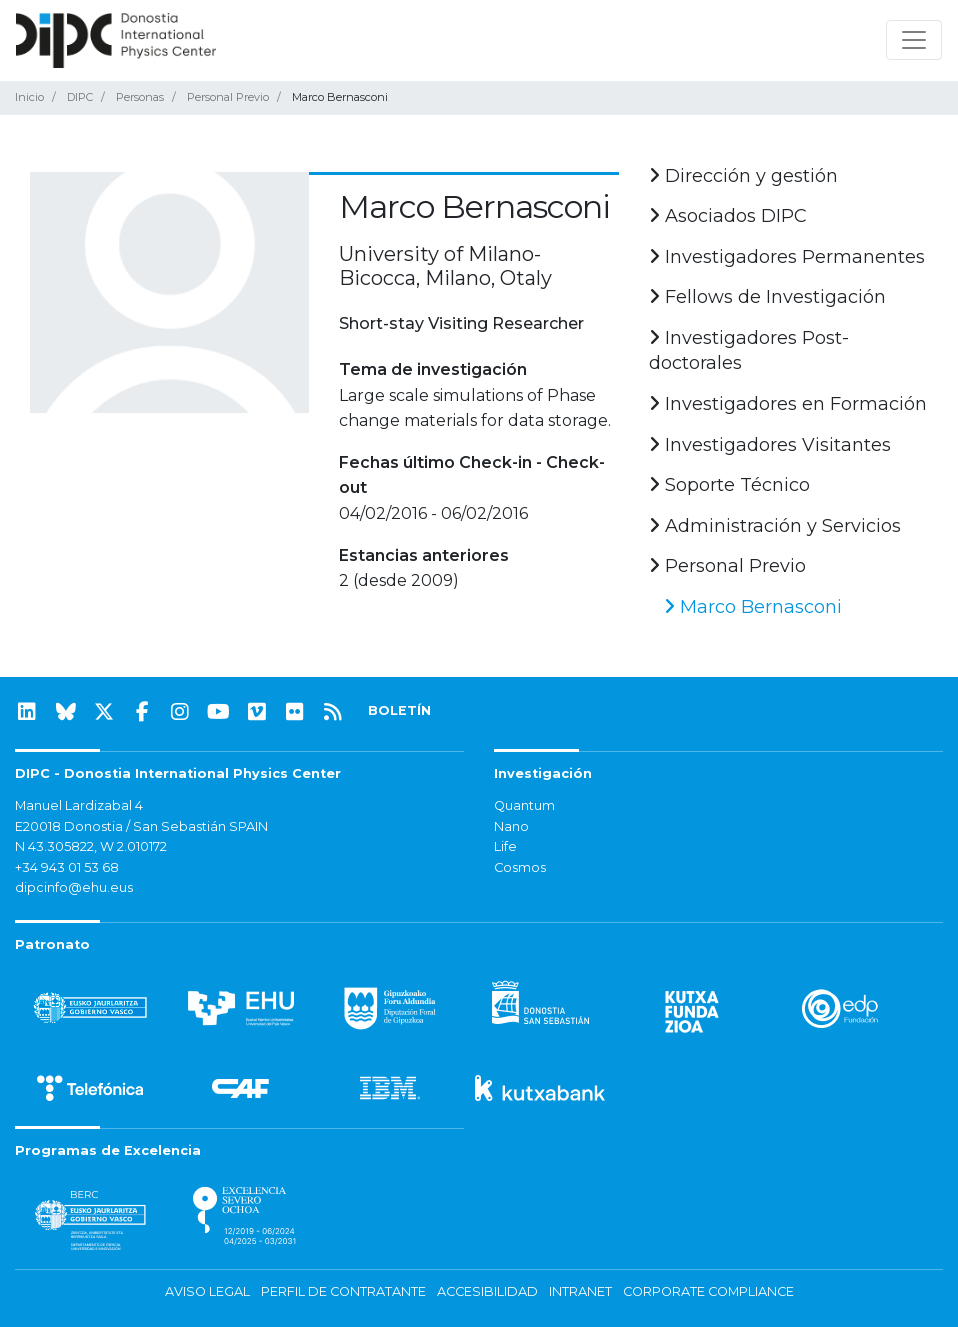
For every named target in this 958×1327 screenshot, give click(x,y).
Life (505, 846)
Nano (511, 826)
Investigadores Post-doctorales (749, 351)
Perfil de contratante (343, 1291)
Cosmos (520, 867)
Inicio (29, 97)
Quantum (524, 805)
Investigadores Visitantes (770, 445)
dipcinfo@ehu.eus (74, 887)
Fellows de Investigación (767, 297)
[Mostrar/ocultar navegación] (914, 40)
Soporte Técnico (729, 485)
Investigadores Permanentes (787, 257)
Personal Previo (228, 97)
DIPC (80, 97)
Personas (140, 97)
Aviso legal (207, 1291)
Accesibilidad (487, 1291)
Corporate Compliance (708, 1291)
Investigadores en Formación (788, 404)
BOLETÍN (399, 710)
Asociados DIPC (728, 216)
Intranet (580, 1291)
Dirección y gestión (743, 176)
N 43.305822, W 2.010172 (91, 846)
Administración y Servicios (775, 526)
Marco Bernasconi (753, 607)
